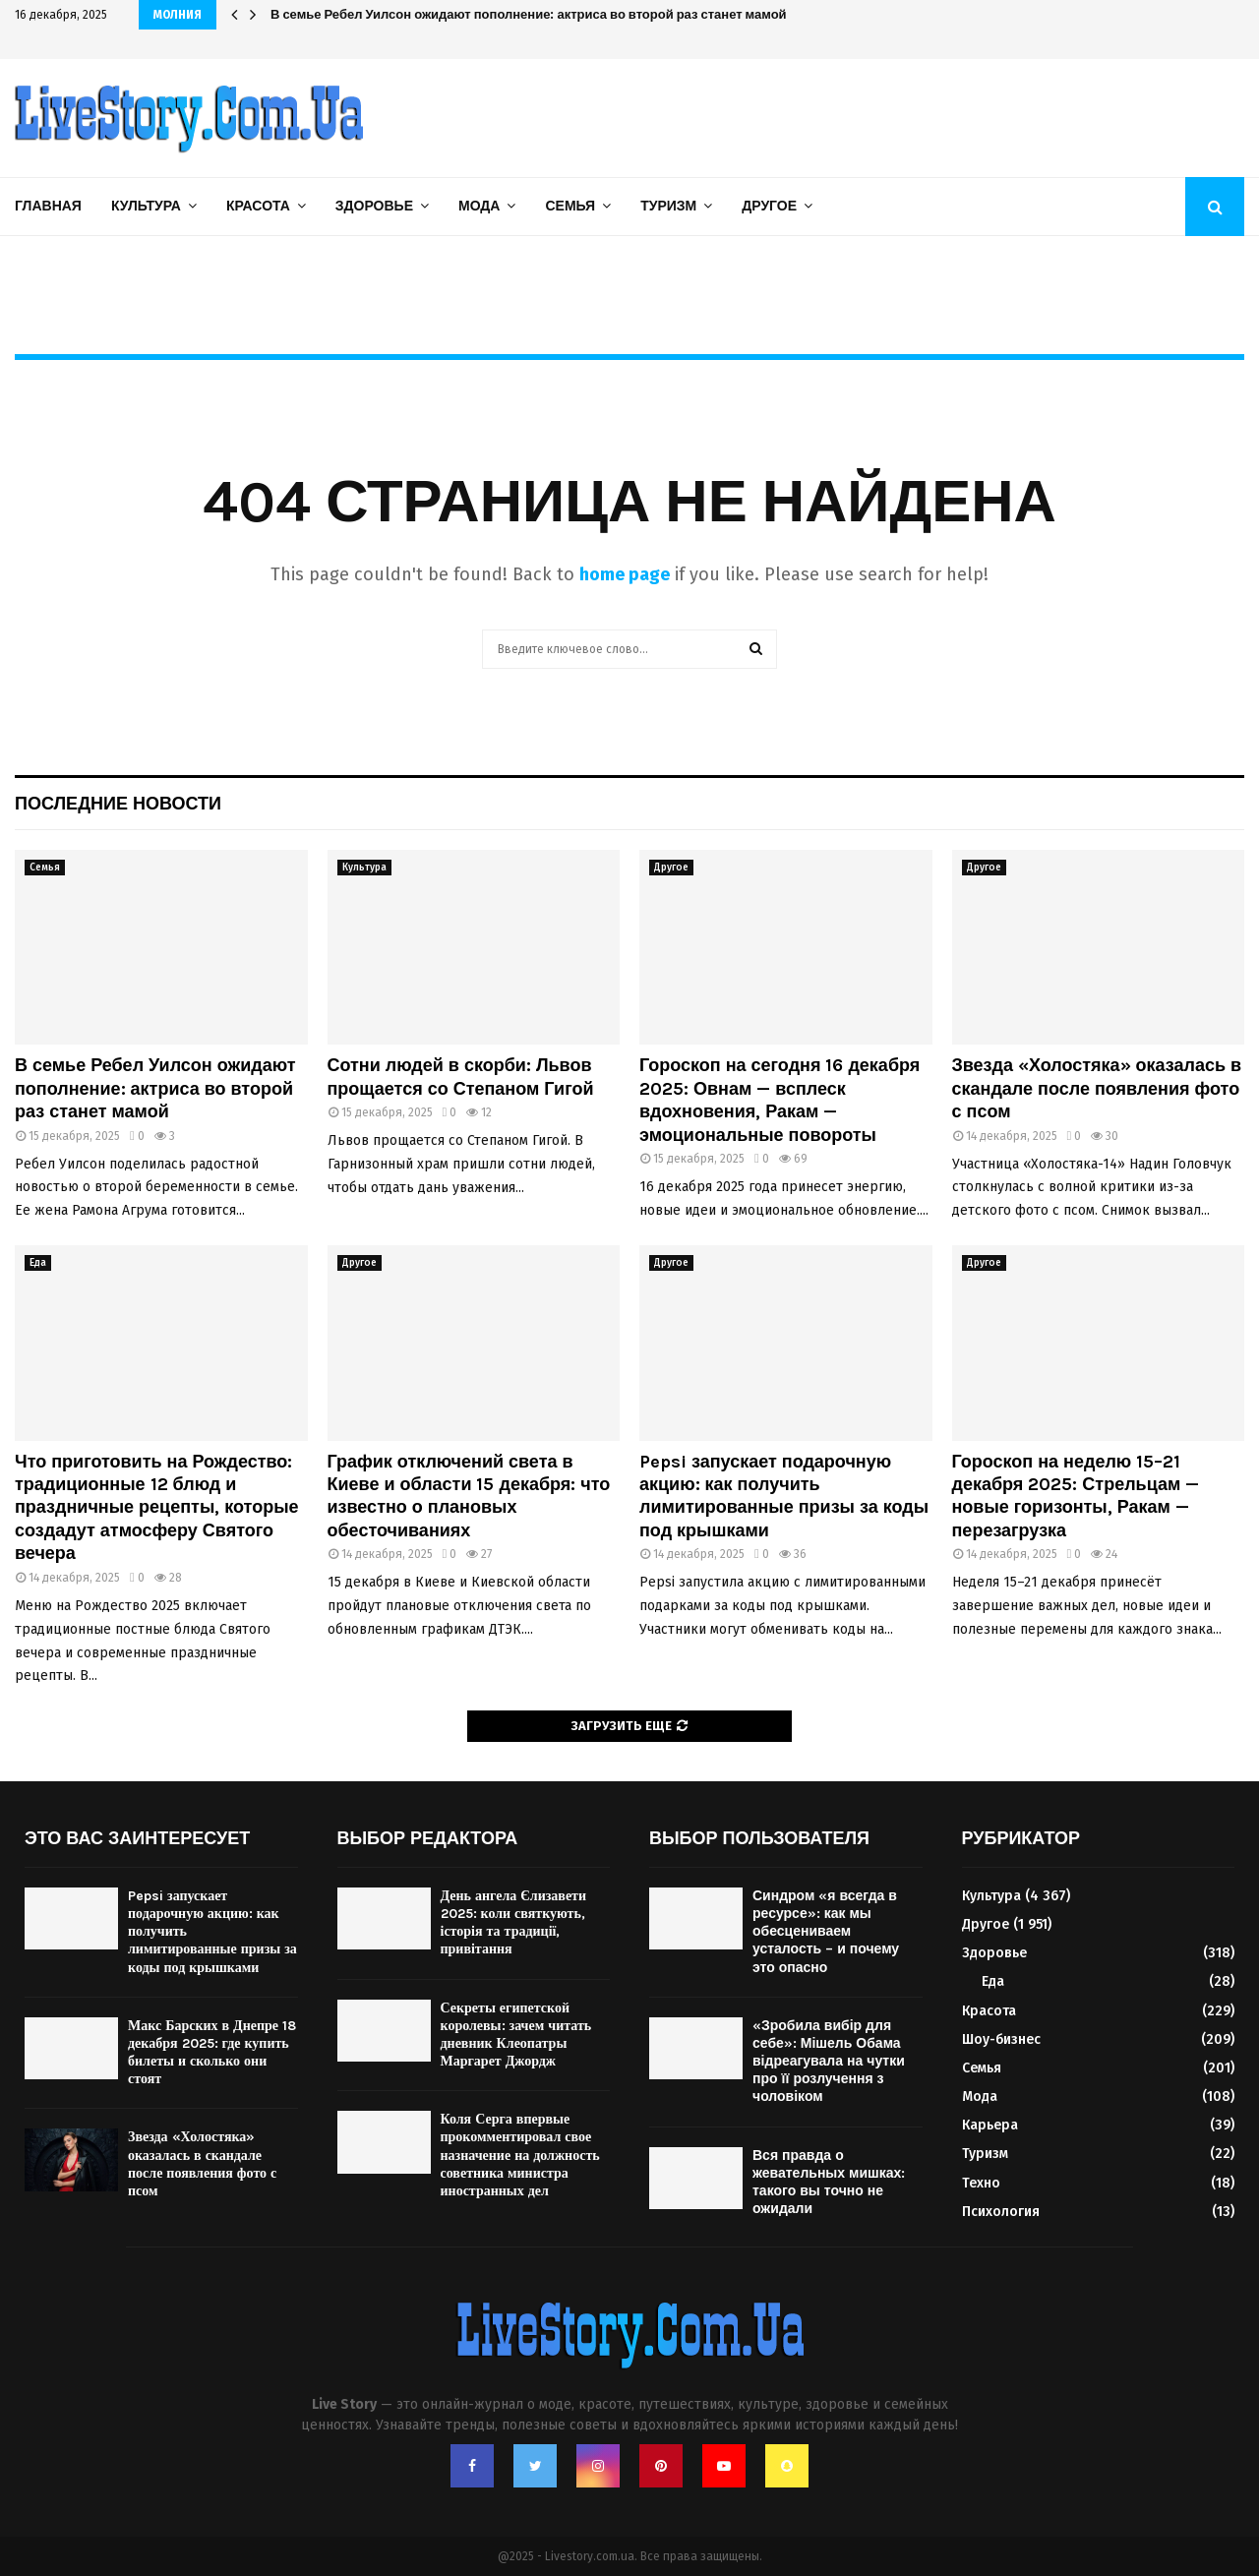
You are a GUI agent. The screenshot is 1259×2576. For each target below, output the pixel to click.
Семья (570, 206)
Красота (258, 206)
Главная (48, 206)
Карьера (990, 2125)
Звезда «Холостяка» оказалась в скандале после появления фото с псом (1097, 1088)
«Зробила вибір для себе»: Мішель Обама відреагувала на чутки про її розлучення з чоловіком (828, 2061)
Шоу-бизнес (1001, 2039)
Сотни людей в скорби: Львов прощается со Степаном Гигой (461, 1076)
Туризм (668, 206)
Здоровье (374, 206)
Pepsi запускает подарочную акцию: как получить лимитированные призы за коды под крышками (784, 1496)
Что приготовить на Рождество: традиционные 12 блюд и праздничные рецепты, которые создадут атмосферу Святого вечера (157, 1508)
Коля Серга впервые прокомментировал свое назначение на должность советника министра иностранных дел (520, 2155)
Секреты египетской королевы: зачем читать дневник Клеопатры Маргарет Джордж (516, 2035)
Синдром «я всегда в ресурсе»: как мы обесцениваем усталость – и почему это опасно (825, 1931)
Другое (769, 206)
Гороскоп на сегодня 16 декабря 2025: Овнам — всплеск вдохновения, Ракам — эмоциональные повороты (779, 1099)
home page (624, 574)
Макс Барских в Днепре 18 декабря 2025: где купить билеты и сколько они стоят (212, 2052)
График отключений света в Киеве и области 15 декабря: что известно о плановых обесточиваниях (469, 1496)
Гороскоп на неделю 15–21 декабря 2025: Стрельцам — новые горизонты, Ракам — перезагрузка (1076, 1496)
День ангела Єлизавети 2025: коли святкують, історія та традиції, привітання (514, 1922)
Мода (479, 206)
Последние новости (118, 803)
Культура (146, 206)
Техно (981, 2183)
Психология (1001, 2211)
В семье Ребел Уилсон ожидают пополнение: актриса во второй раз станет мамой (528, 14)
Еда (38, 1263)
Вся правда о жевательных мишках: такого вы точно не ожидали (828, 2182)
